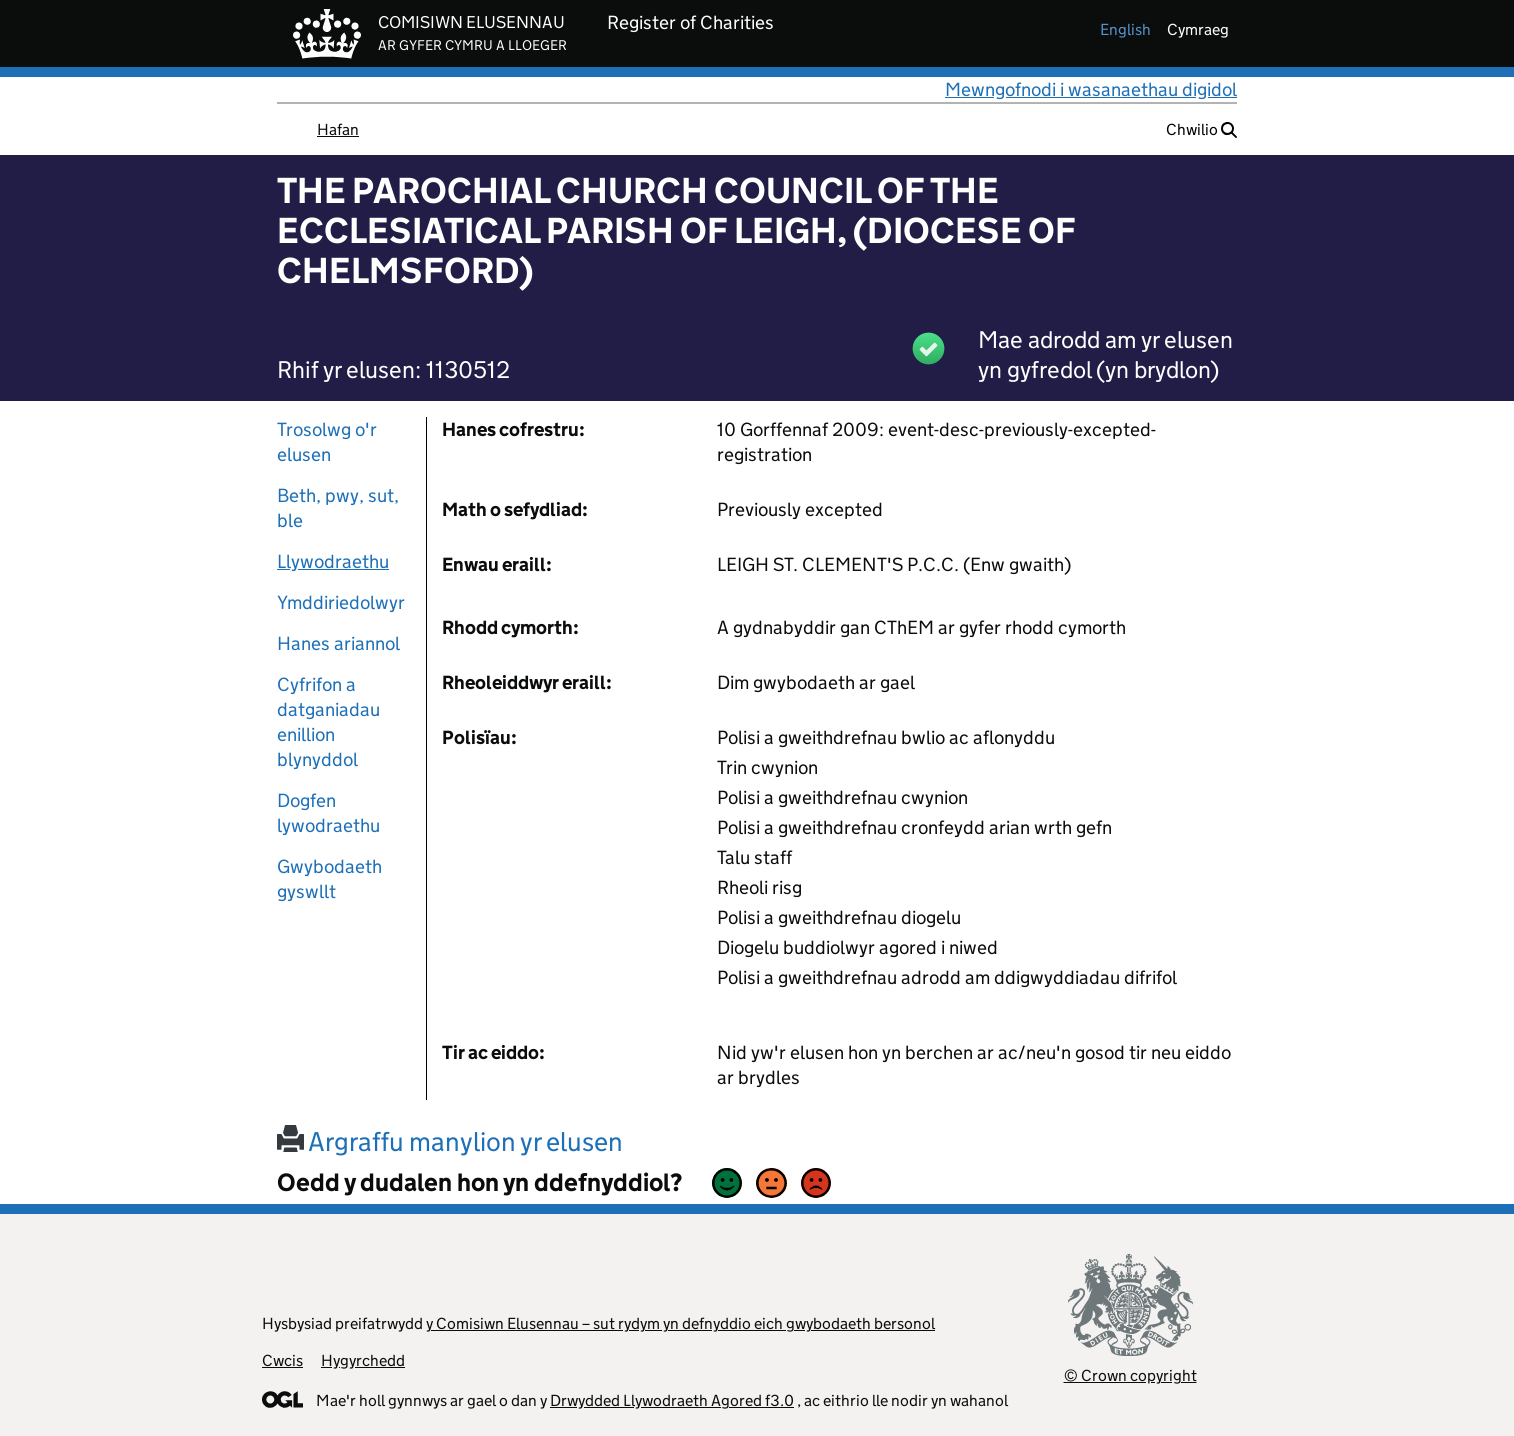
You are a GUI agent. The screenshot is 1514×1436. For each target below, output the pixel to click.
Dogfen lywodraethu (328, 813)
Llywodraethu (333, 561)
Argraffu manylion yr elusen (450, 1141)
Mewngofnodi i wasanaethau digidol (1091, 89)
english (1125, 29)
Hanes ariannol (338, 643)
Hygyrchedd (363, 1360)
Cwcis (282, 1360)
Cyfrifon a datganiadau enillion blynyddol (328, 722)
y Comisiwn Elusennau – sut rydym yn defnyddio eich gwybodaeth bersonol (680, 1323)
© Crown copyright (1130, 1375)
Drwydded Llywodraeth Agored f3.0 (672, 1400)
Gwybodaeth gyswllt (329, 879)
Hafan (338, 129)
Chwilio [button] (1201, 129)
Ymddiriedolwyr (341, 602)
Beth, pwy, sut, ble (338, 508)
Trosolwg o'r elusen (327, 442)
